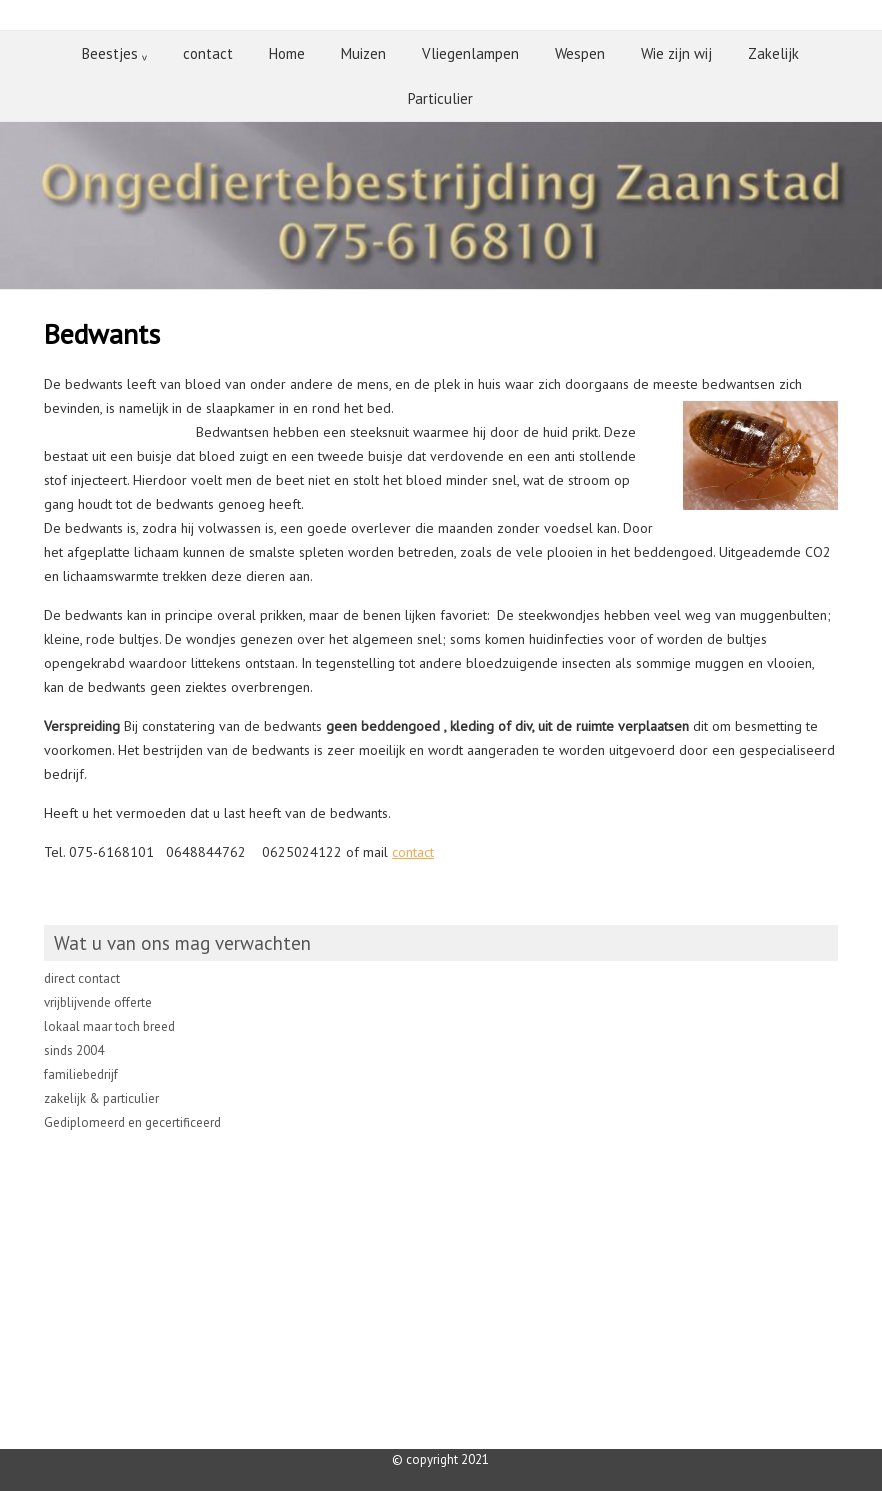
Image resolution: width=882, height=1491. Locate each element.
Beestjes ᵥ (114, 53)
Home (287, 53)
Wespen (580, 53)
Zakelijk (773, 53)
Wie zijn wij (676, 53)
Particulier (440, 98)
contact (208, 53)
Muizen (363, 53)
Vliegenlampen (470, 53)
